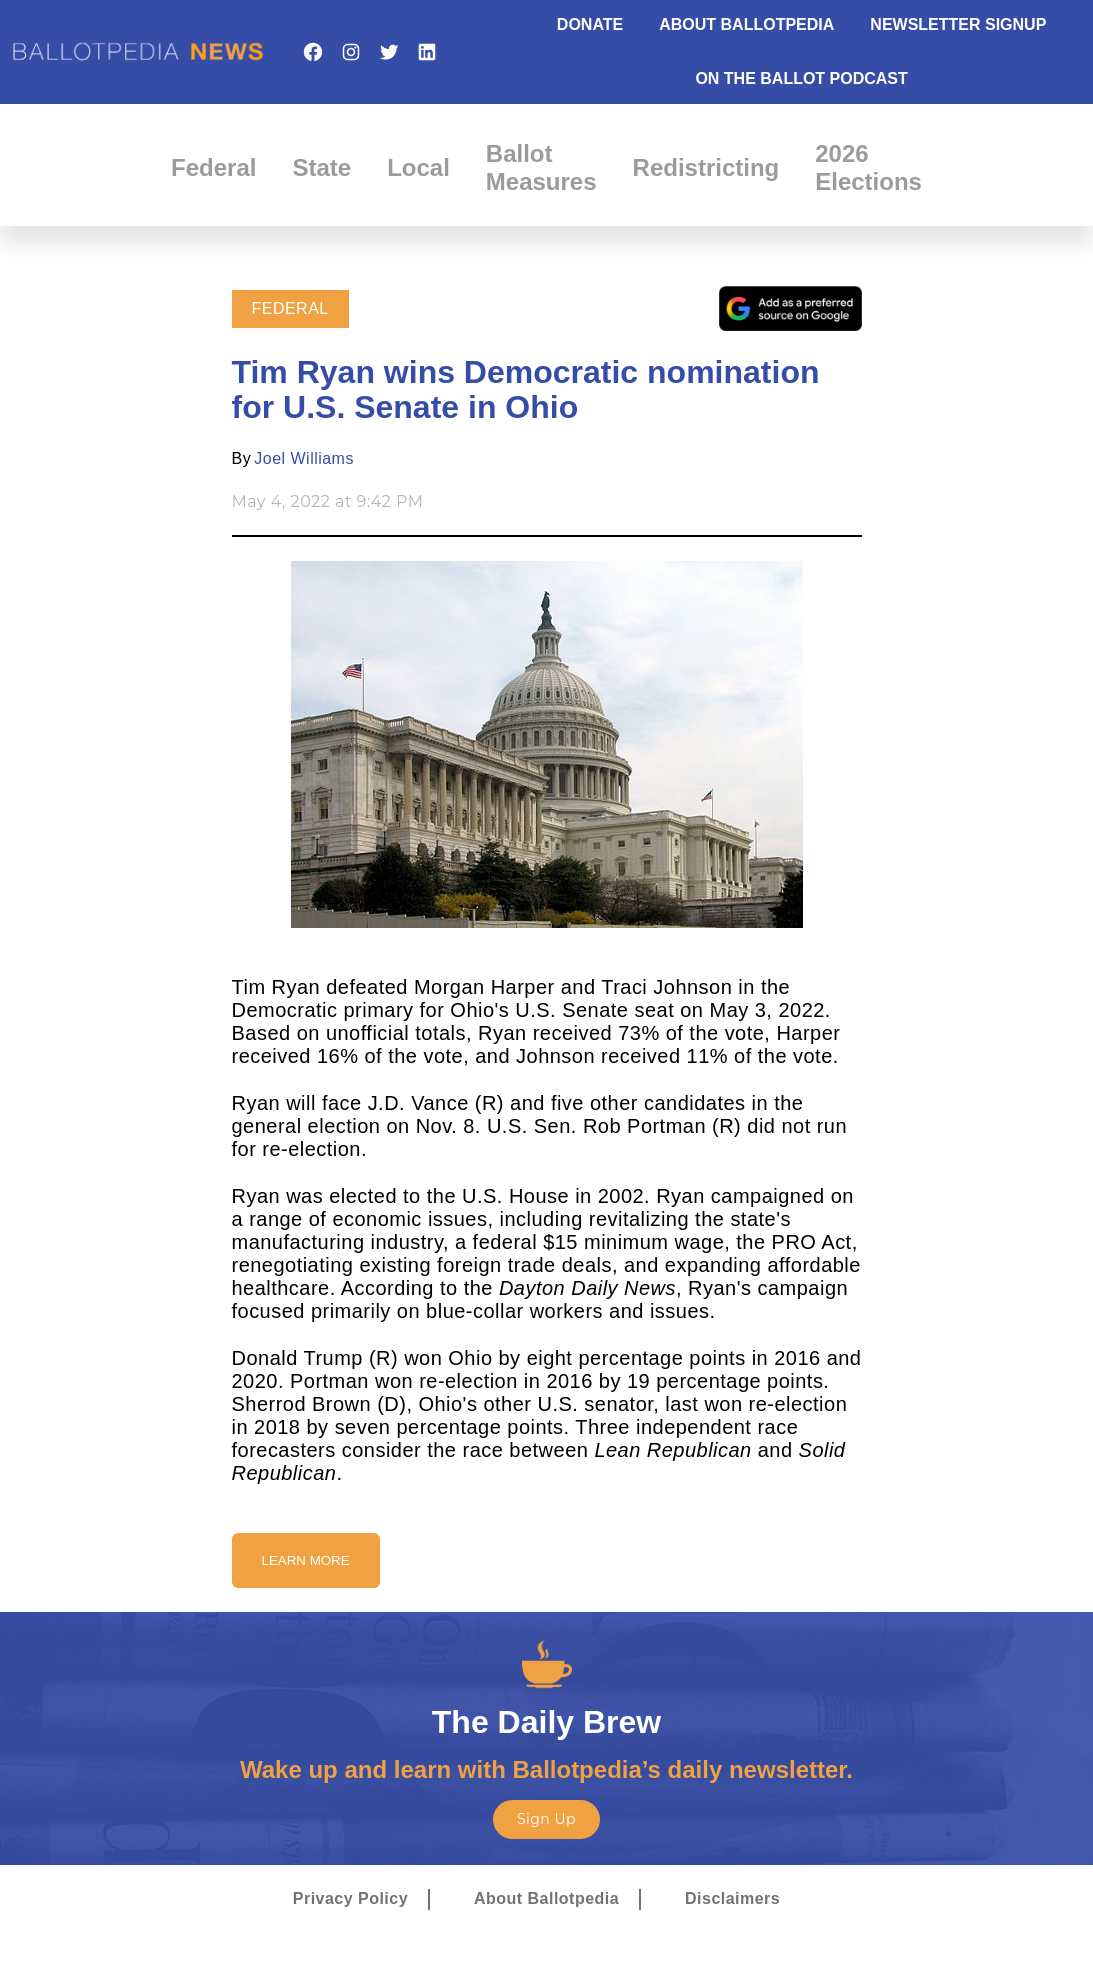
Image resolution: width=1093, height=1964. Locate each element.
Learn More (306, 1560)
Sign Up (546, 1819)
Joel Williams (304, 458)
